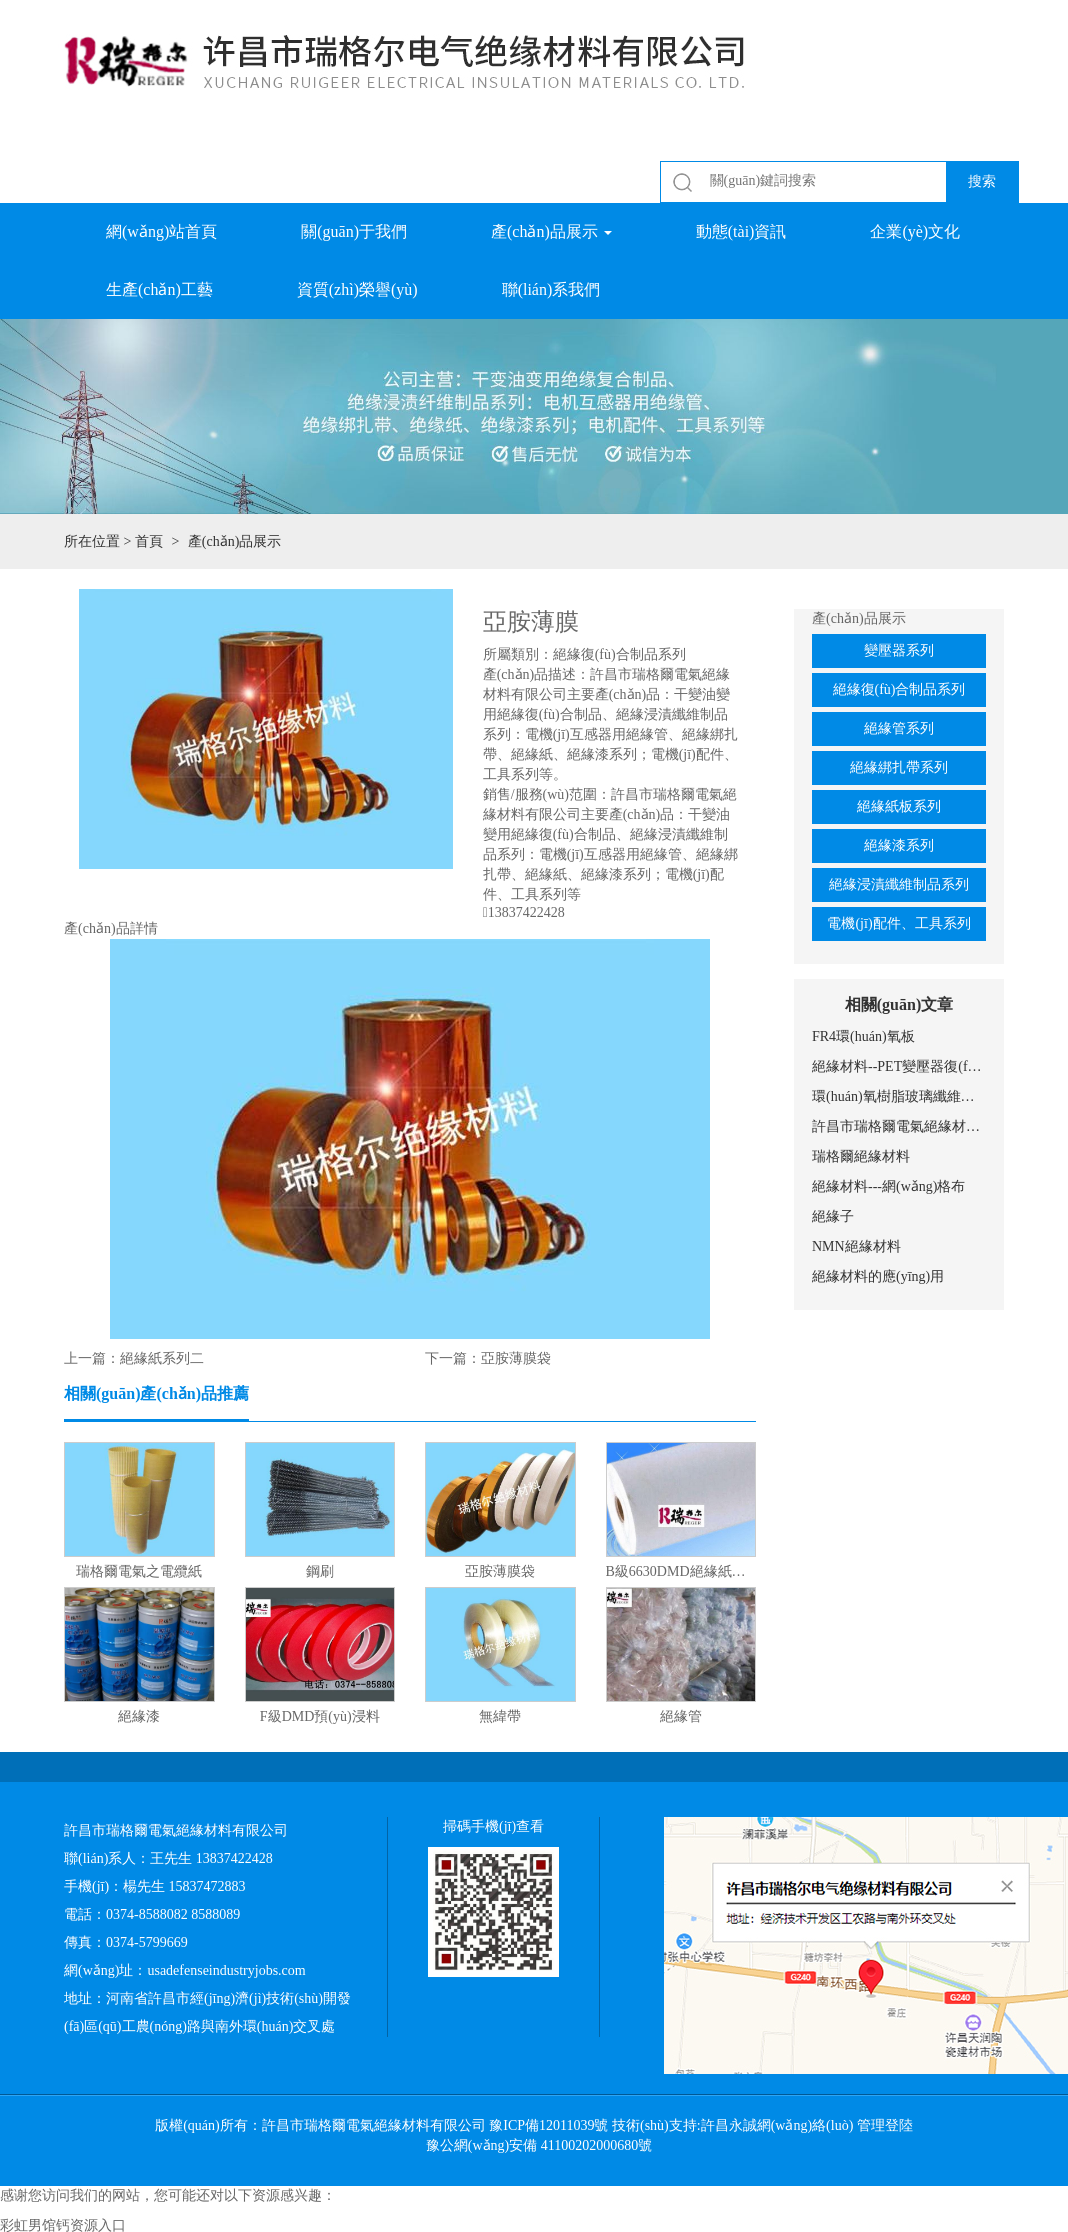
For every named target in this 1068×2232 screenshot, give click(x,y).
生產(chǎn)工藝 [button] (159, 289)
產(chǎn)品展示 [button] (551, 231)
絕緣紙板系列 (899, 806)
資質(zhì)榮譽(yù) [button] (357, 289)
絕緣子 (833, 1216)
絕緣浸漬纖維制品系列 (899, 884)
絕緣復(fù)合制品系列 (899, 689)
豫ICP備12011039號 (548, 2125)
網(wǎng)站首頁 (161, 231)
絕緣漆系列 (899, 845)
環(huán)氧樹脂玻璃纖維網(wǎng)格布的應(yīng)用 (899, 1096)
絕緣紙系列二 (162, 1358)
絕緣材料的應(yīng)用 (878, 1276)
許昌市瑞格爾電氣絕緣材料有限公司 (899, 1126)
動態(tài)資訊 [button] (741, 231)
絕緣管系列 (899, 728)
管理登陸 (885, 2125)
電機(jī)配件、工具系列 (898, 923)
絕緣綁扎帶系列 (899, 767)
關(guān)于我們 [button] (354, 231)
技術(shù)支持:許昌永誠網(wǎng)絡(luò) (732, 2125)
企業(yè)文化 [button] (915, 231)
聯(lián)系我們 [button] (551, 289)
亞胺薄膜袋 (516, 1358)
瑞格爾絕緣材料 (861, 1156)
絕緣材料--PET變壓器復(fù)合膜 (899, 1066)
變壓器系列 (899, 650)
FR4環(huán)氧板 (863, 1036)
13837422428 (526, 913)
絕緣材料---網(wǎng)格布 (888, 1186)
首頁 (149, 541)
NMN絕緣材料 (856, 1246)
